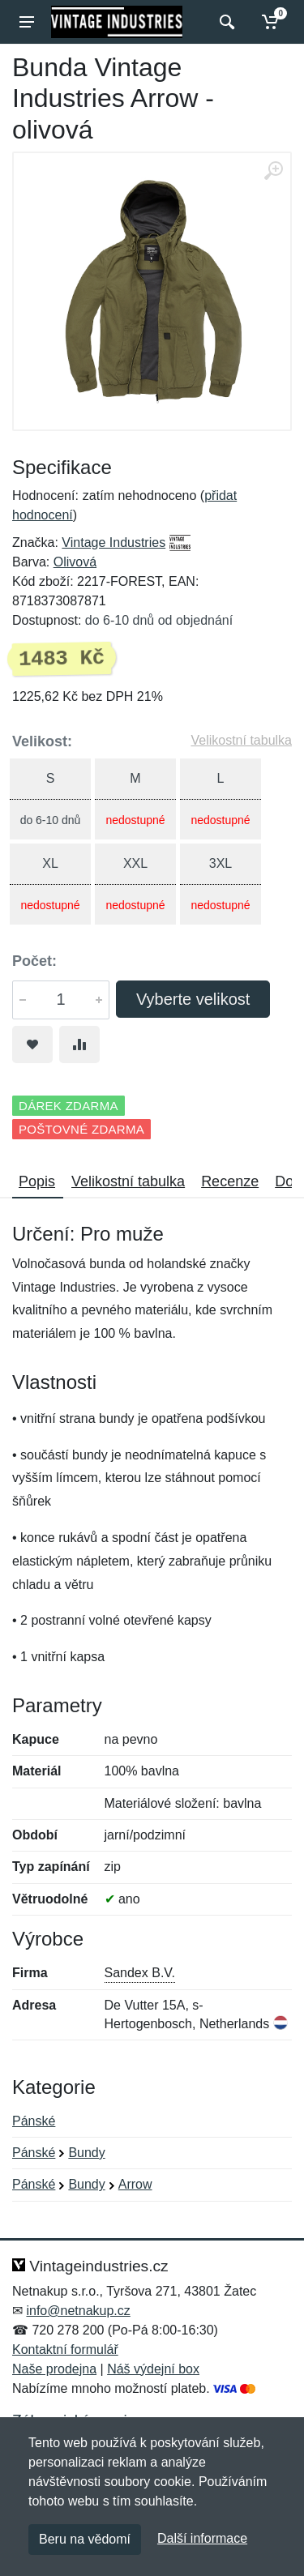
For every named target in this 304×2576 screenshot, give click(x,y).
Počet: (34, 961)
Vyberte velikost (193, 999)
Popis (37, 1181)
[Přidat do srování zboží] (79, 1044)
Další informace (202, 2538)
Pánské (33, 2121)
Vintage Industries (113, 542)
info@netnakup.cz (78, 2311)
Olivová (75, 562)
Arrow (135, 2184)
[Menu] (26, 21)
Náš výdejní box (153, 2369)
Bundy (86, 2152)
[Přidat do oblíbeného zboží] (32, 1044)
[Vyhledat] (224, 22)
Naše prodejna (54, 2369)
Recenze (230, 1181)
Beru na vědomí (85, 2539)
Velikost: (42, 741)
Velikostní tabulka (241, 740)
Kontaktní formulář (65, 2349)
